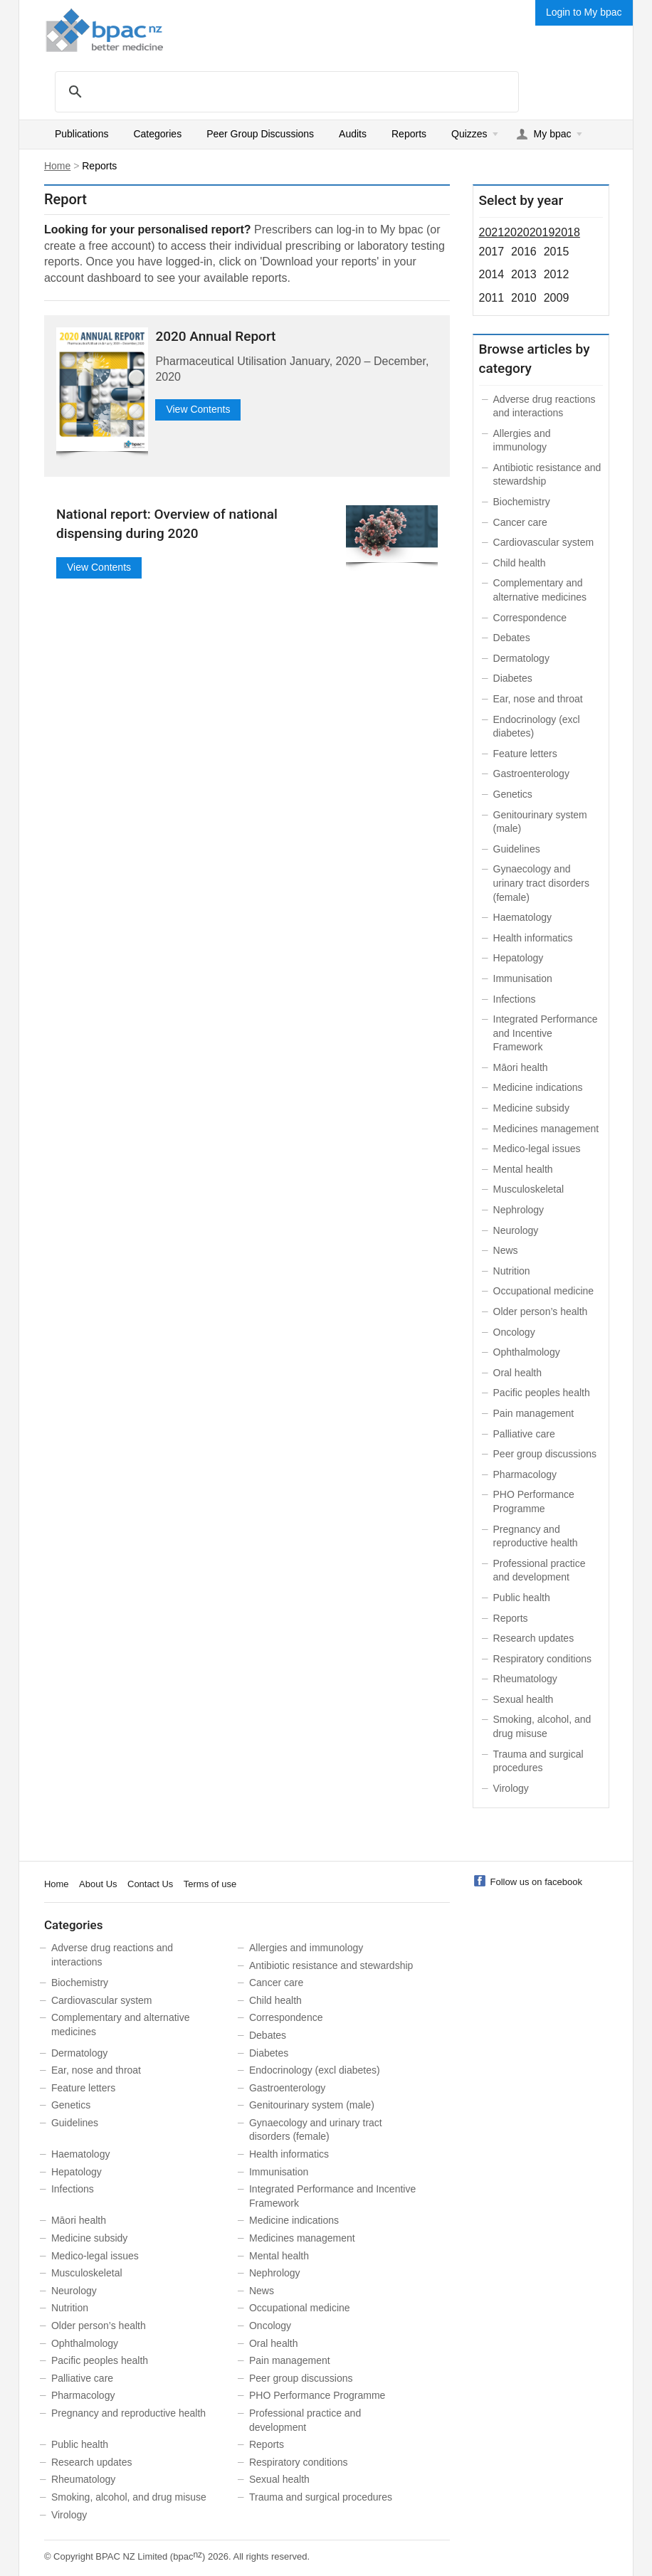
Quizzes (469, 133)
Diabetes (512, 678)
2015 (556, 252)
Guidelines (516, 849)
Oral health (517, 1372)
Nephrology (519, 1209)
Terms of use (210, 1884)
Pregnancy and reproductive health (128, 2413)
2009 (556, 298)
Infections (514, 999)
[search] (284, 91)
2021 (492, 232)
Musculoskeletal (528, 1189)
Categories (157, 133)
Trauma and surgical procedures (320, 2497)
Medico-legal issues (537, 1148)
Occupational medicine (543, 1291)
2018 (567, 232)
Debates (511, 637)
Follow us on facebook (536, 1881)
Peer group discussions (545, 1453)
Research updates (533, 1638)
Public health (521, 1597)
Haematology (522, 917)
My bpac (553, 133)
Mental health (523, 1169)
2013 (524, 274)
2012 (556, 274)
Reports (408, 133)
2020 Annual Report (215, 336)
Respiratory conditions (542, 1658)
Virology (511, 1788)
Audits (353, 133)
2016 (524, 252)
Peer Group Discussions (260, 133)
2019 (542, 232)
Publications (82, 133)
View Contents (198, 409)
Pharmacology (525, 1474)
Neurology (516, 1230)
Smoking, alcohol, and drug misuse (128, 2497)
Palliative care (524, 1434)
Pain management (533, 1413)
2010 (524, 298)
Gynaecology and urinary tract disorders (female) (541, 882)
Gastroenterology (531, 773)
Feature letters (525, 753)
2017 (492, 252)
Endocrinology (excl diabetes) (314, 2070)
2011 (492, 298)
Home (57, 165)
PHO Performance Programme (317, 2395)
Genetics (512, 794)
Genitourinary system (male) (311, 2105)
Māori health (520, 1067)
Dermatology (521, 658)
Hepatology (518, 958)
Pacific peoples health (541, 1392)
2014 (492, 274)
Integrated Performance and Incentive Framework (545, 1032)
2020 (517, 232)
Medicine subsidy (531, 1108)
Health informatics (533, 938)
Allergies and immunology (306, 1947)
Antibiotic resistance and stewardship (331, 1965)
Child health (519, 563)
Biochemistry (521, 501)
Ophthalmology (526, 1352)
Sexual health (523, 1699)
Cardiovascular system (543, 542)
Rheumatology (525, 1678)
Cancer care (520, 522)
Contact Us (150, 1884)
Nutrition (511, 1271)
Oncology (514, 1332)
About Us (98, 1884)
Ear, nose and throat (538, 698)
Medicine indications (538, 1087)
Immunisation (522, 978)
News (505, 1250)
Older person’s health (540, 1311)
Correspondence (530, 617)
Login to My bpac (584, 12)
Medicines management (546, 1128)
